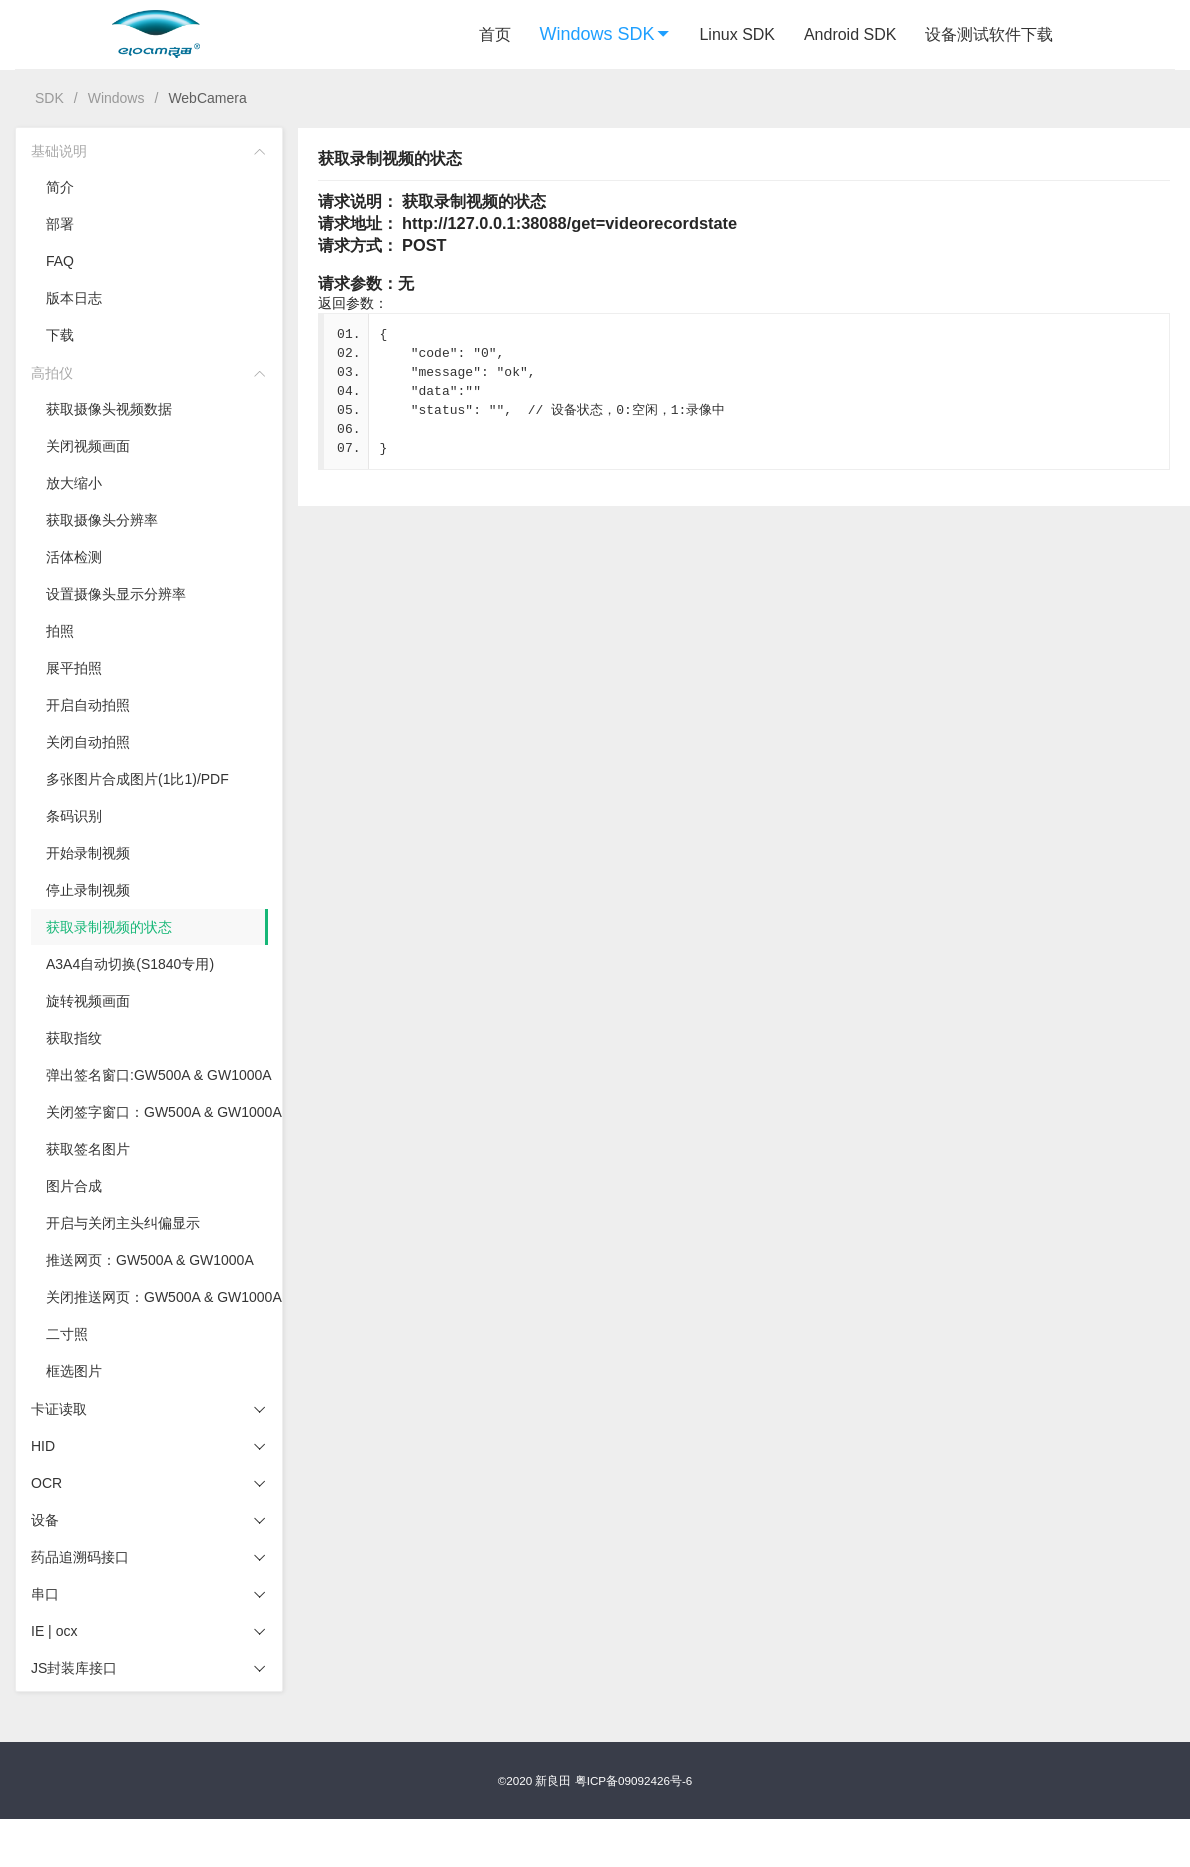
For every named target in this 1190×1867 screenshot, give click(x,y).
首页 (495, 34)
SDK (49, 98)
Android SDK (850, 34)
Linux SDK (737, 34)
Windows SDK (605, 34)
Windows (116, 98)
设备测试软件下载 (989, 34)
